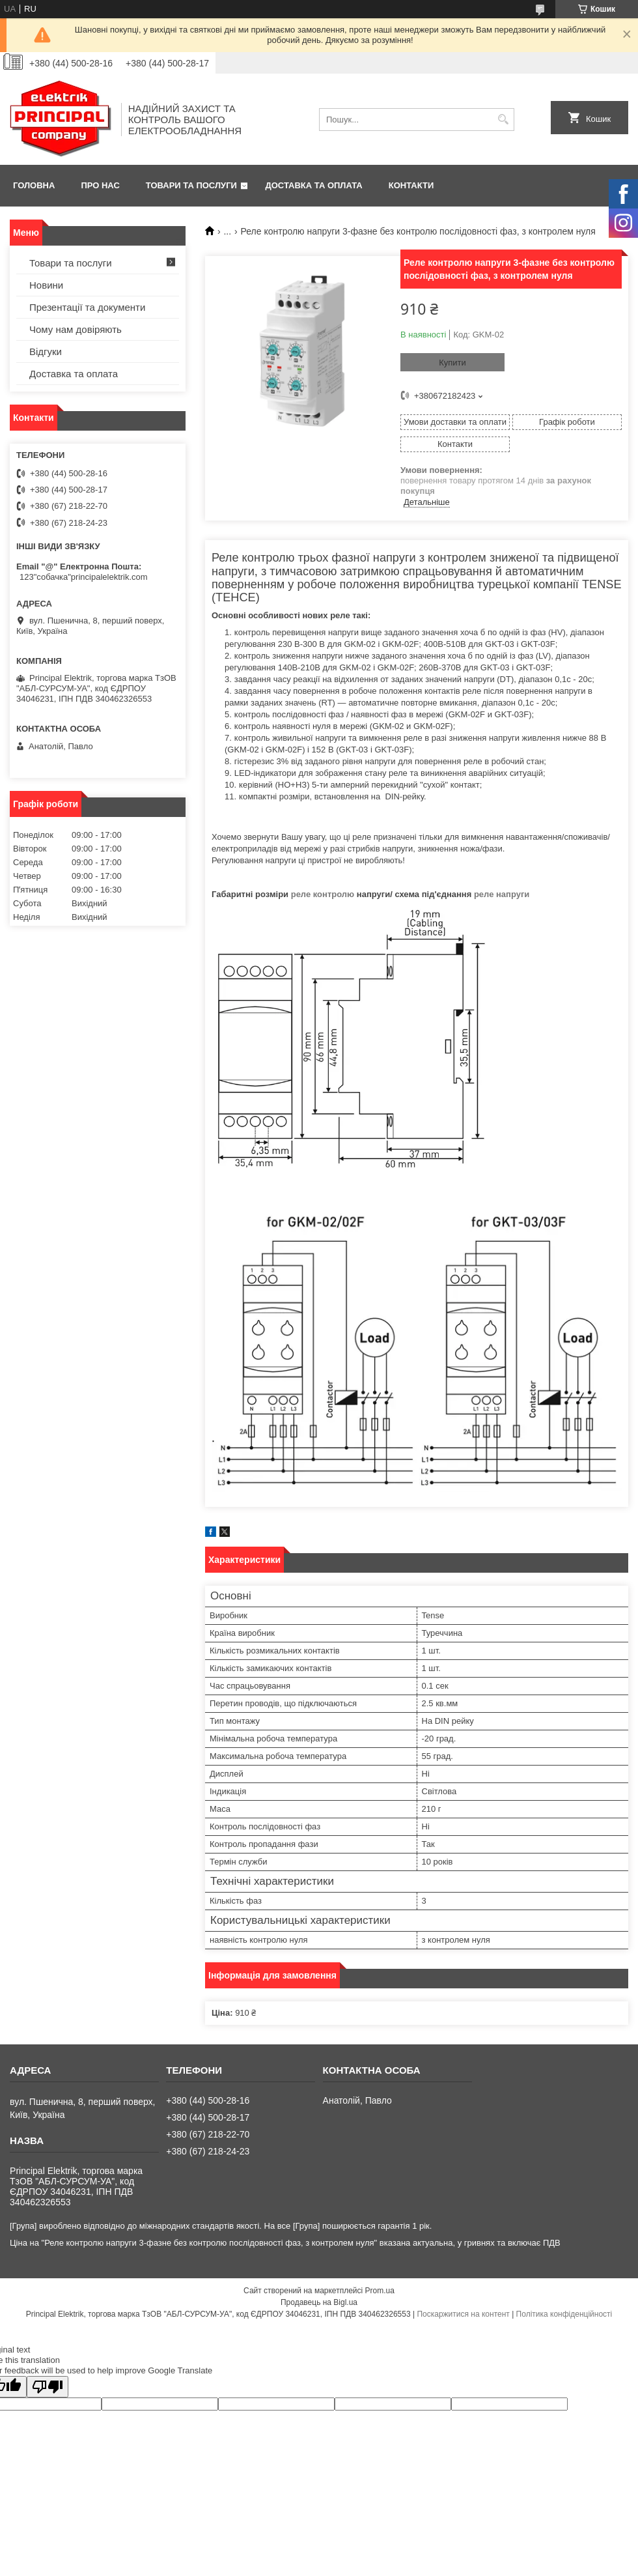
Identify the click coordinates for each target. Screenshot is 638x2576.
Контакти (411, 185)
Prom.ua (380, 2290)
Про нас (100, 185)
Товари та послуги (191, 185)
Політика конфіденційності (564, 2314)
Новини (46, 285)
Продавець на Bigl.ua (319, 2302)
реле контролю (323, 894)
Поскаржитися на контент (463, 2314)
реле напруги (501, 894)
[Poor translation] (47, 2386)
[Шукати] (503, 119)
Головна (34, 185)
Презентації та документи (87, 307)
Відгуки (45, 351)
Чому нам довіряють (75, 329)
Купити (452, 362)
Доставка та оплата (314, 185)
